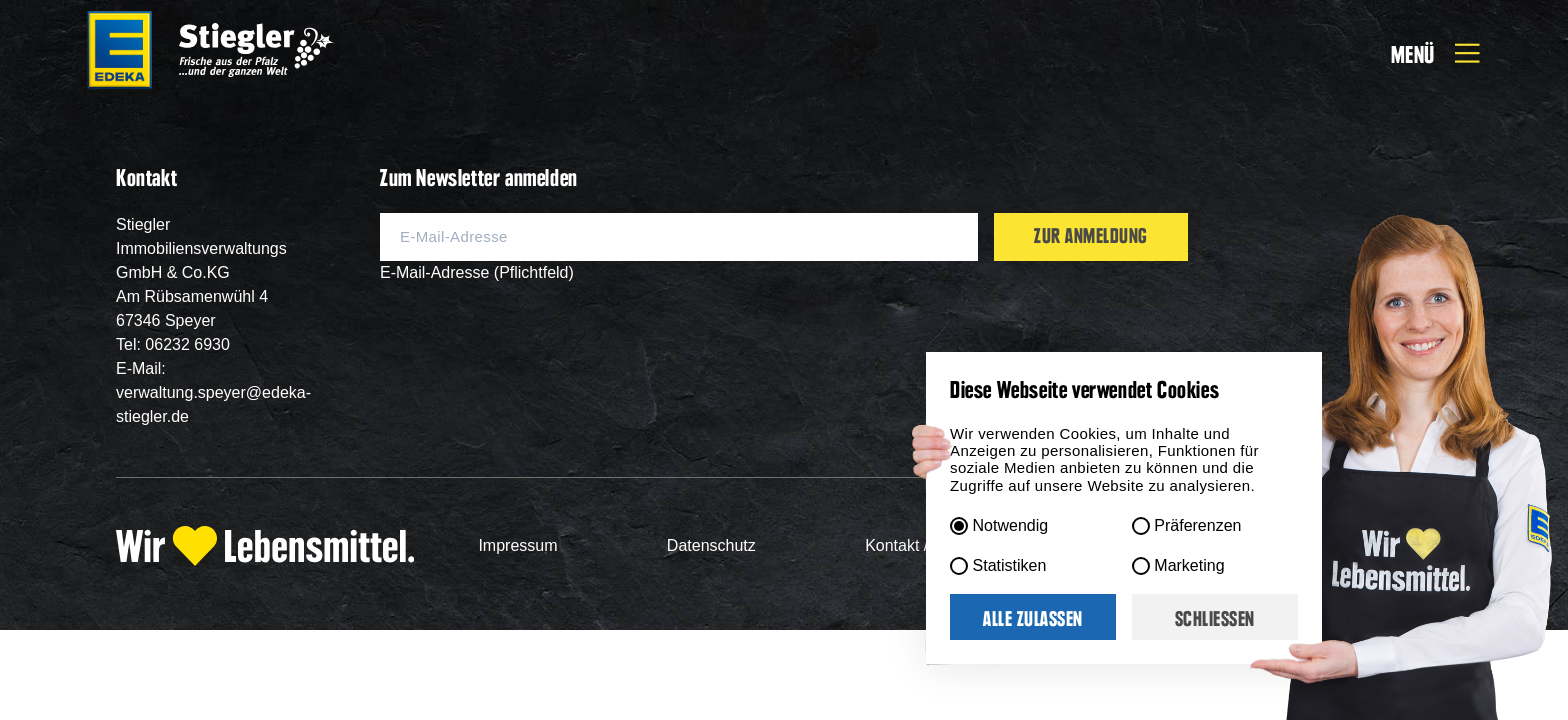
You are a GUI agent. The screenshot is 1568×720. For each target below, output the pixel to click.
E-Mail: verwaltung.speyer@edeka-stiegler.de (213, 392)
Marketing (1189, 565)
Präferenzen (1197, 525)
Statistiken (1010, 565)
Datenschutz (711, 545)
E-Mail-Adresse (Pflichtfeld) (477, 272)
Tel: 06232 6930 (173, 344)
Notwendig (1011, 525)
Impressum (517, 545)
